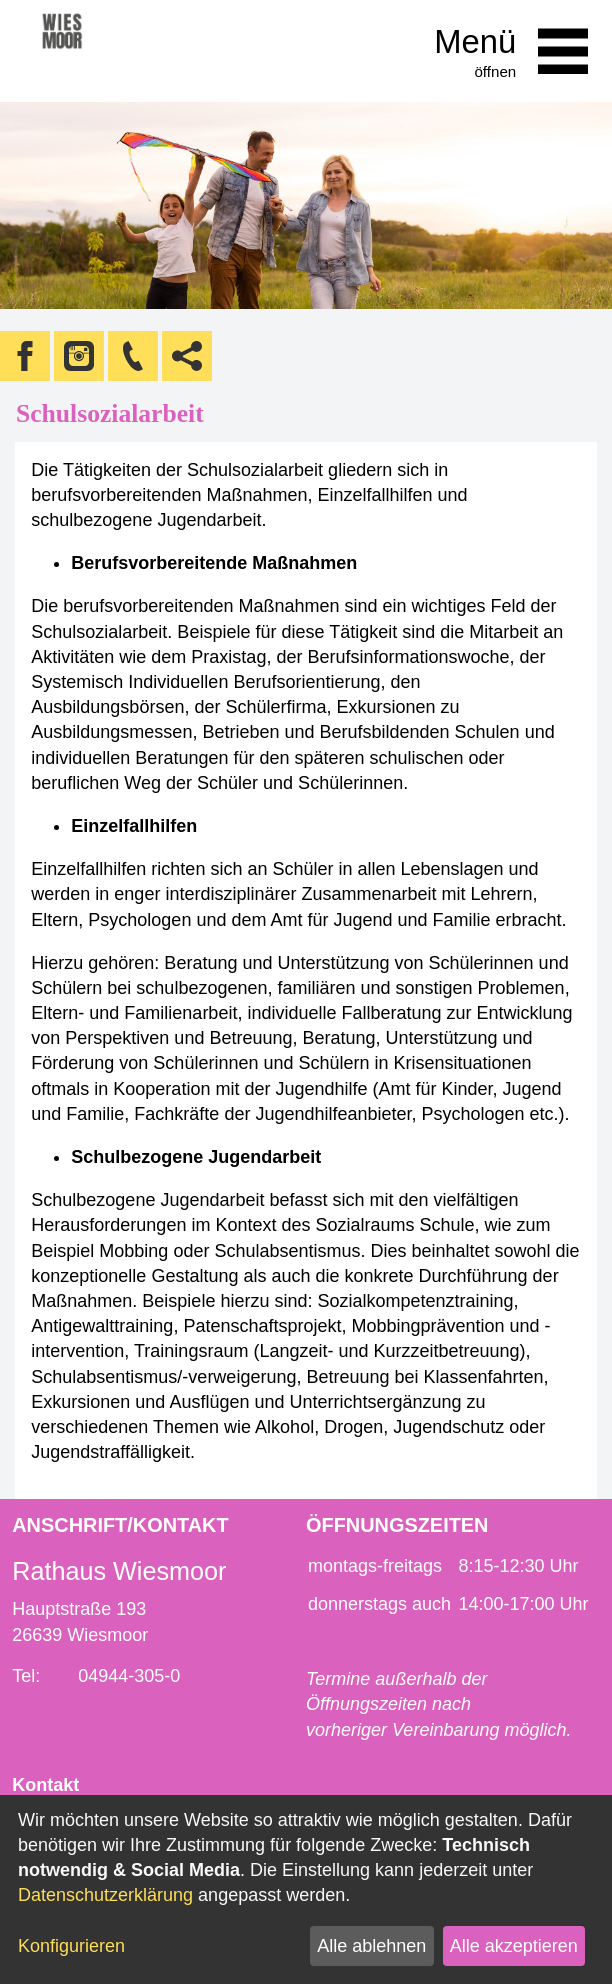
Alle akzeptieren (514, 1946)
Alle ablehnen (371, 1946)
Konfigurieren (71, 1946)
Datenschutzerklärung (105, 1895)
